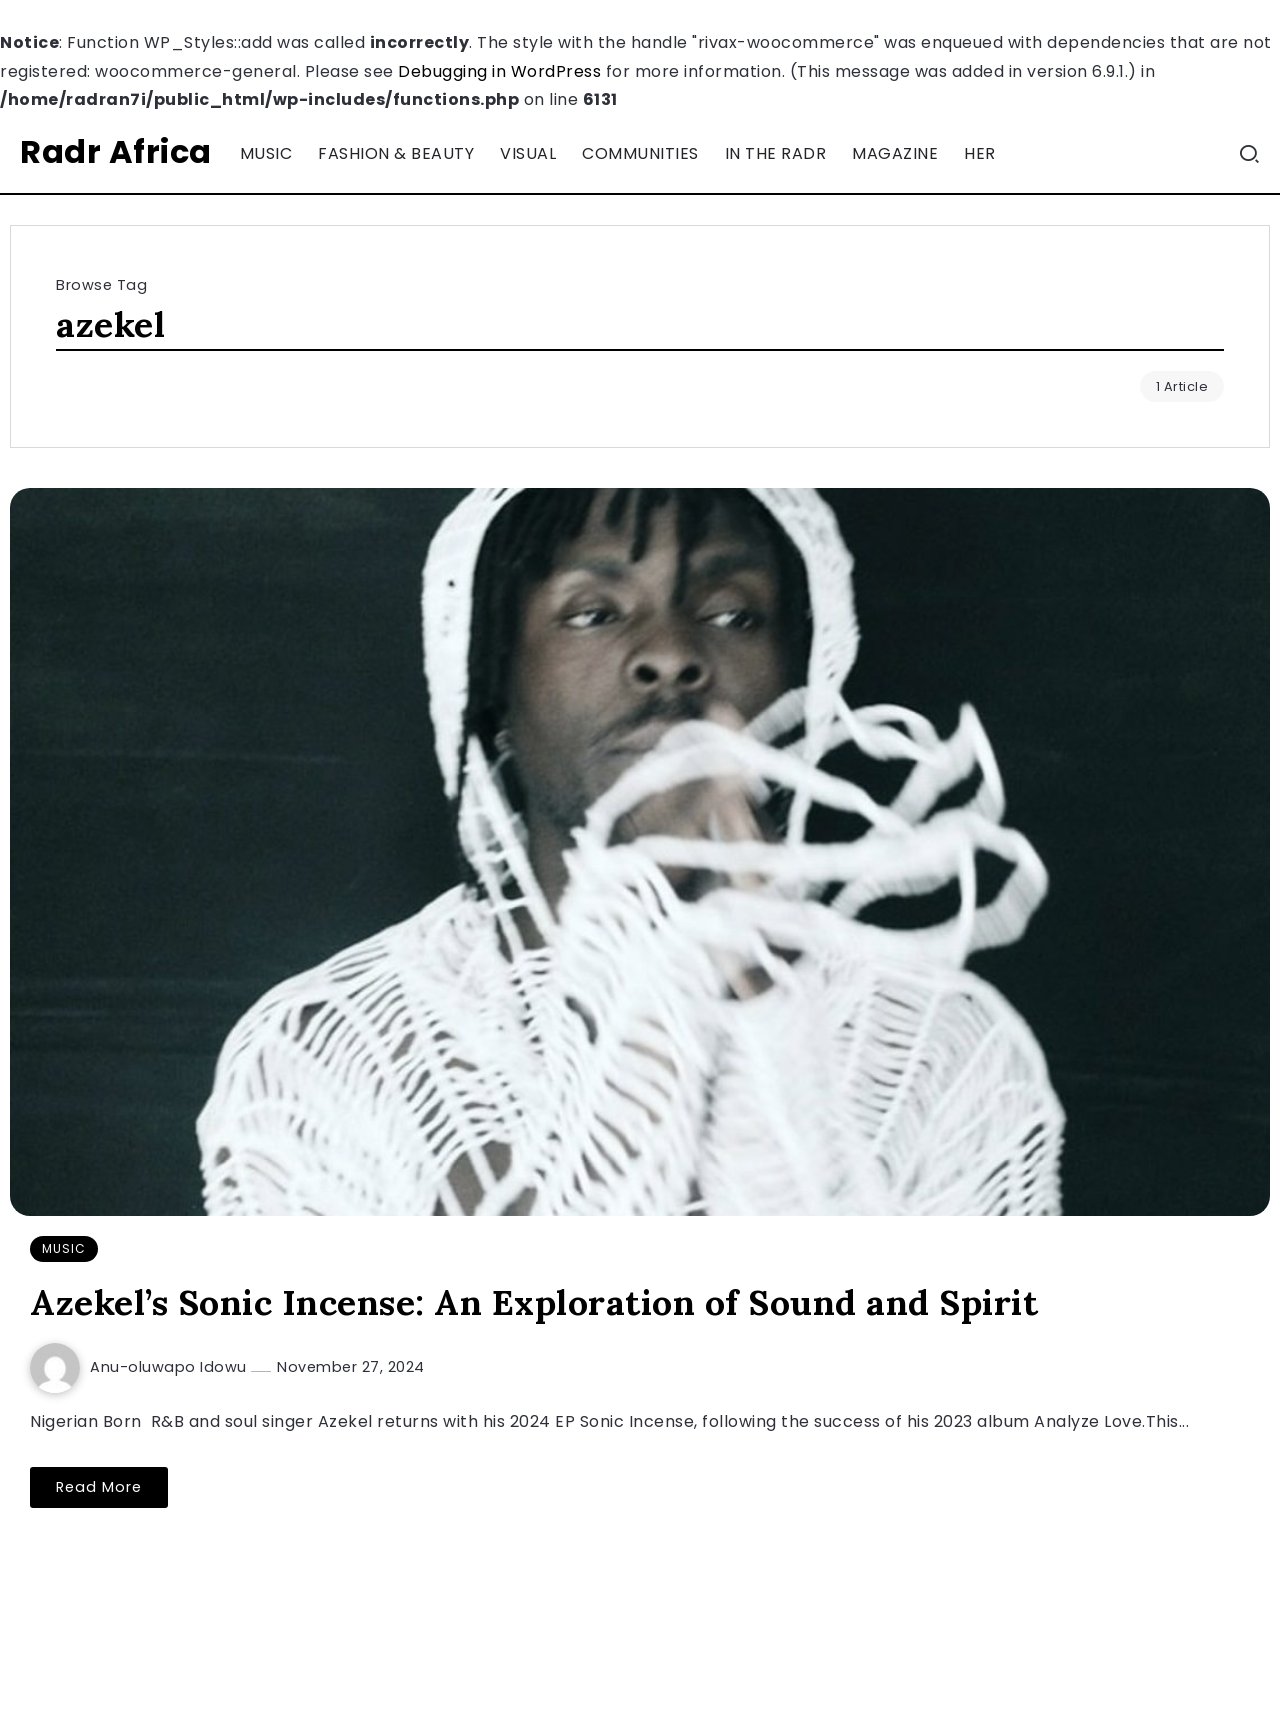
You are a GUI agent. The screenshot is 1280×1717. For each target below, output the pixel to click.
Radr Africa (116, 151)
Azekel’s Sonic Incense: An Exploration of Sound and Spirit (534, 1302)
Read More (99, 1487)
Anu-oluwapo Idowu (170, 1367)
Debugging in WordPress (499, 71)
